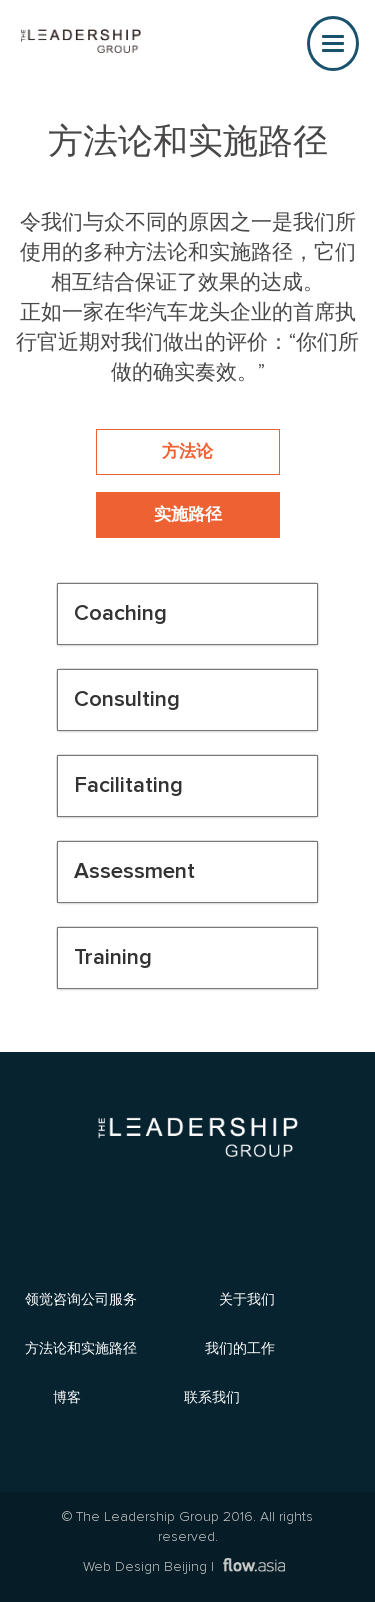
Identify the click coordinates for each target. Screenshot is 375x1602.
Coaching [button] (120, 613)
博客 (67, 1396)
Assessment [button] (134, 871)
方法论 (187, 452)
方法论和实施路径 (81, 1347)
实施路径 (188, 515)
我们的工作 (240, 1347)
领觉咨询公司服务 (81, 1298)
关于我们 (247, 1298)
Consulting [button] (127, 699)
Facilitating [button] (128, 785)
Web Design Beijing (145, 1567)
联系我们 (212, 1396)
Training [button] (113, 957)
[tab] (187, 614)
